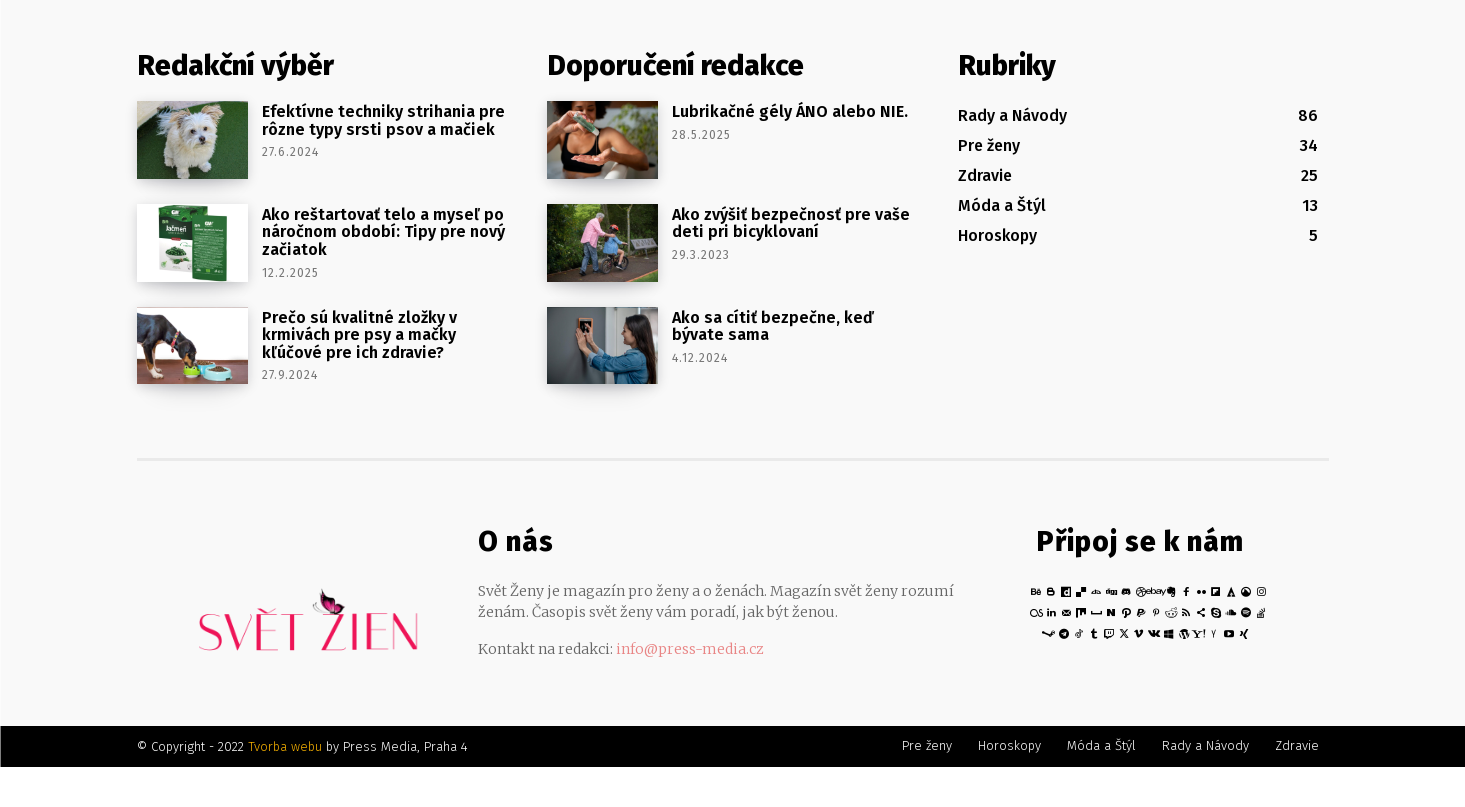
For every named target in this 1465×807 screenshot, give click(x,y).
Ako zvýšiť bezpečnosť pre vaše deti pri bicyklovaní (791, 223)
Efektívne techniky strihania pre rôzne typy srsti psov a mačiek (383, 120)
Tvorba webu (285, 746)
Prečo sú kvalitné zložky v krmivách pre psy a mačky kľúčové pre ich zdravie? (359, 335)
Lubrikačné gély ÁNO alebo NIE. (790, 111)
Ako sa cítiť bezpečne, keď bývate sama (773, 326)
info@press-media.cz (690, 649)
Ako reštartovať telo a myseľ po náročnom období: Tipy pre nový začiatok (383, 232)
